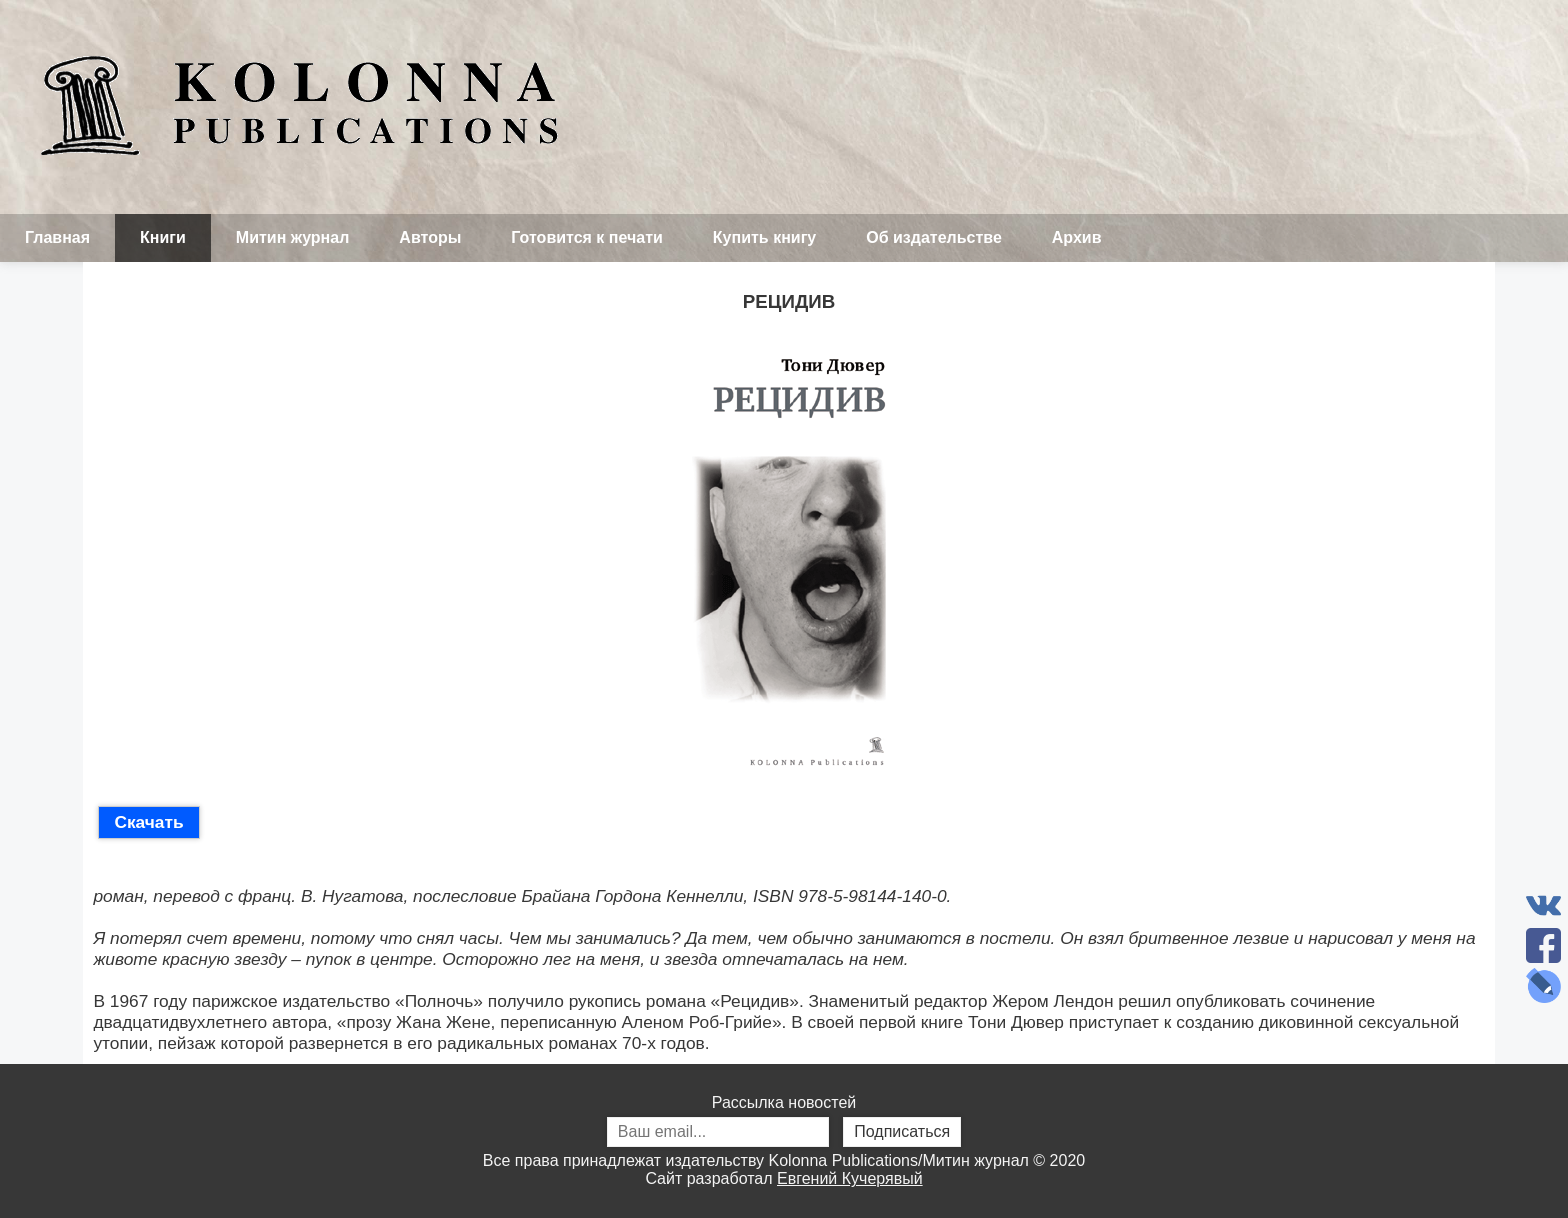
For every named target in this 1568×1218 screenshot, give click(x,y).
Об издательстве (934, 237)
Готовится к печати (587, 237)
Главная (57, 237)
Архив (1077, 237)
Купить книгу (764, 237)
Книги (163, 237)
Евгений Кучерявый (850, 1178)
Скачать (148, 822)
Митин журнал (292, 237)
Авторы (430, 237)
